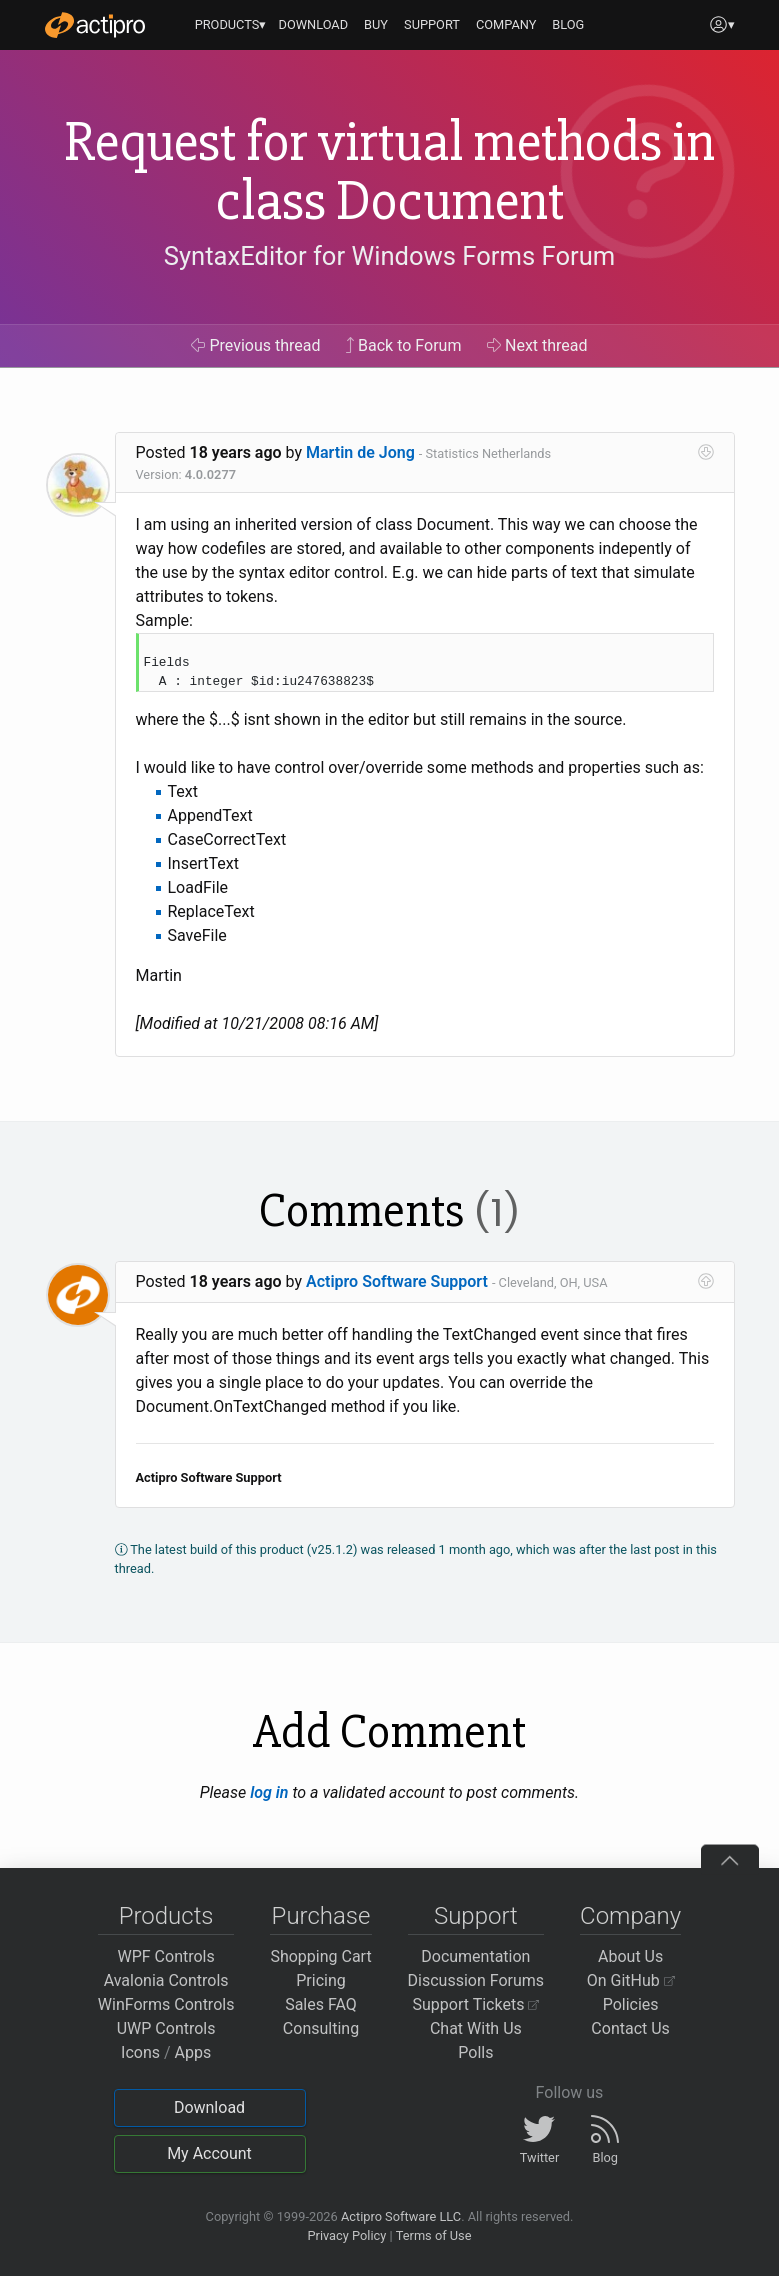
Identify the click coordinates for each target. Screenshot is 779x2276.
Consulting (321, 2028)
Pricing (321, 1980)
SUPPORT (432, 24)
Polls (475, 2052)
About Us (630, 1956)
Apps (193, 2052)
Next (537, 345)
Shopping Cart (320, 1956)
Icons (140, 2052)
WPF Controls (166, 1956)
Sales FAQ (321, 2004)
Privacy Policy (346, 2235)
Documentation (475, 1956)
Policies (631, 2004)
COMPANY (506, 24)
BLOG (568, 24)
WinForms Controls (166, 2004)
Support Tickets (476, 2004)
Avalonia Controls (166, 1980)
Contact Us (630, 2028)
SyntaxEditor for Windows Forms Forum (389, 256)
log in (269, 1792)
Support (476, 1916)
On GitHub (631, 1980)
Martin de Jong (360, 452)
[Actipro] (95, 25)
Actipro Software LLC (401, 2216)
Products (166, 1916)
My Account (209, 2153)
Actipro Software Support (397, 1281)
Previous (255, 345)
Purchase (321, 1916)
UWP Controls (166, 2028)
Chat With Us (476, 2028)
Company (630, 1916)
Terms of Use (434, 2235)
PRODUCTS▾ (231, 24)
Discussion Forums (476, 1980)
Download (209, 2107)
